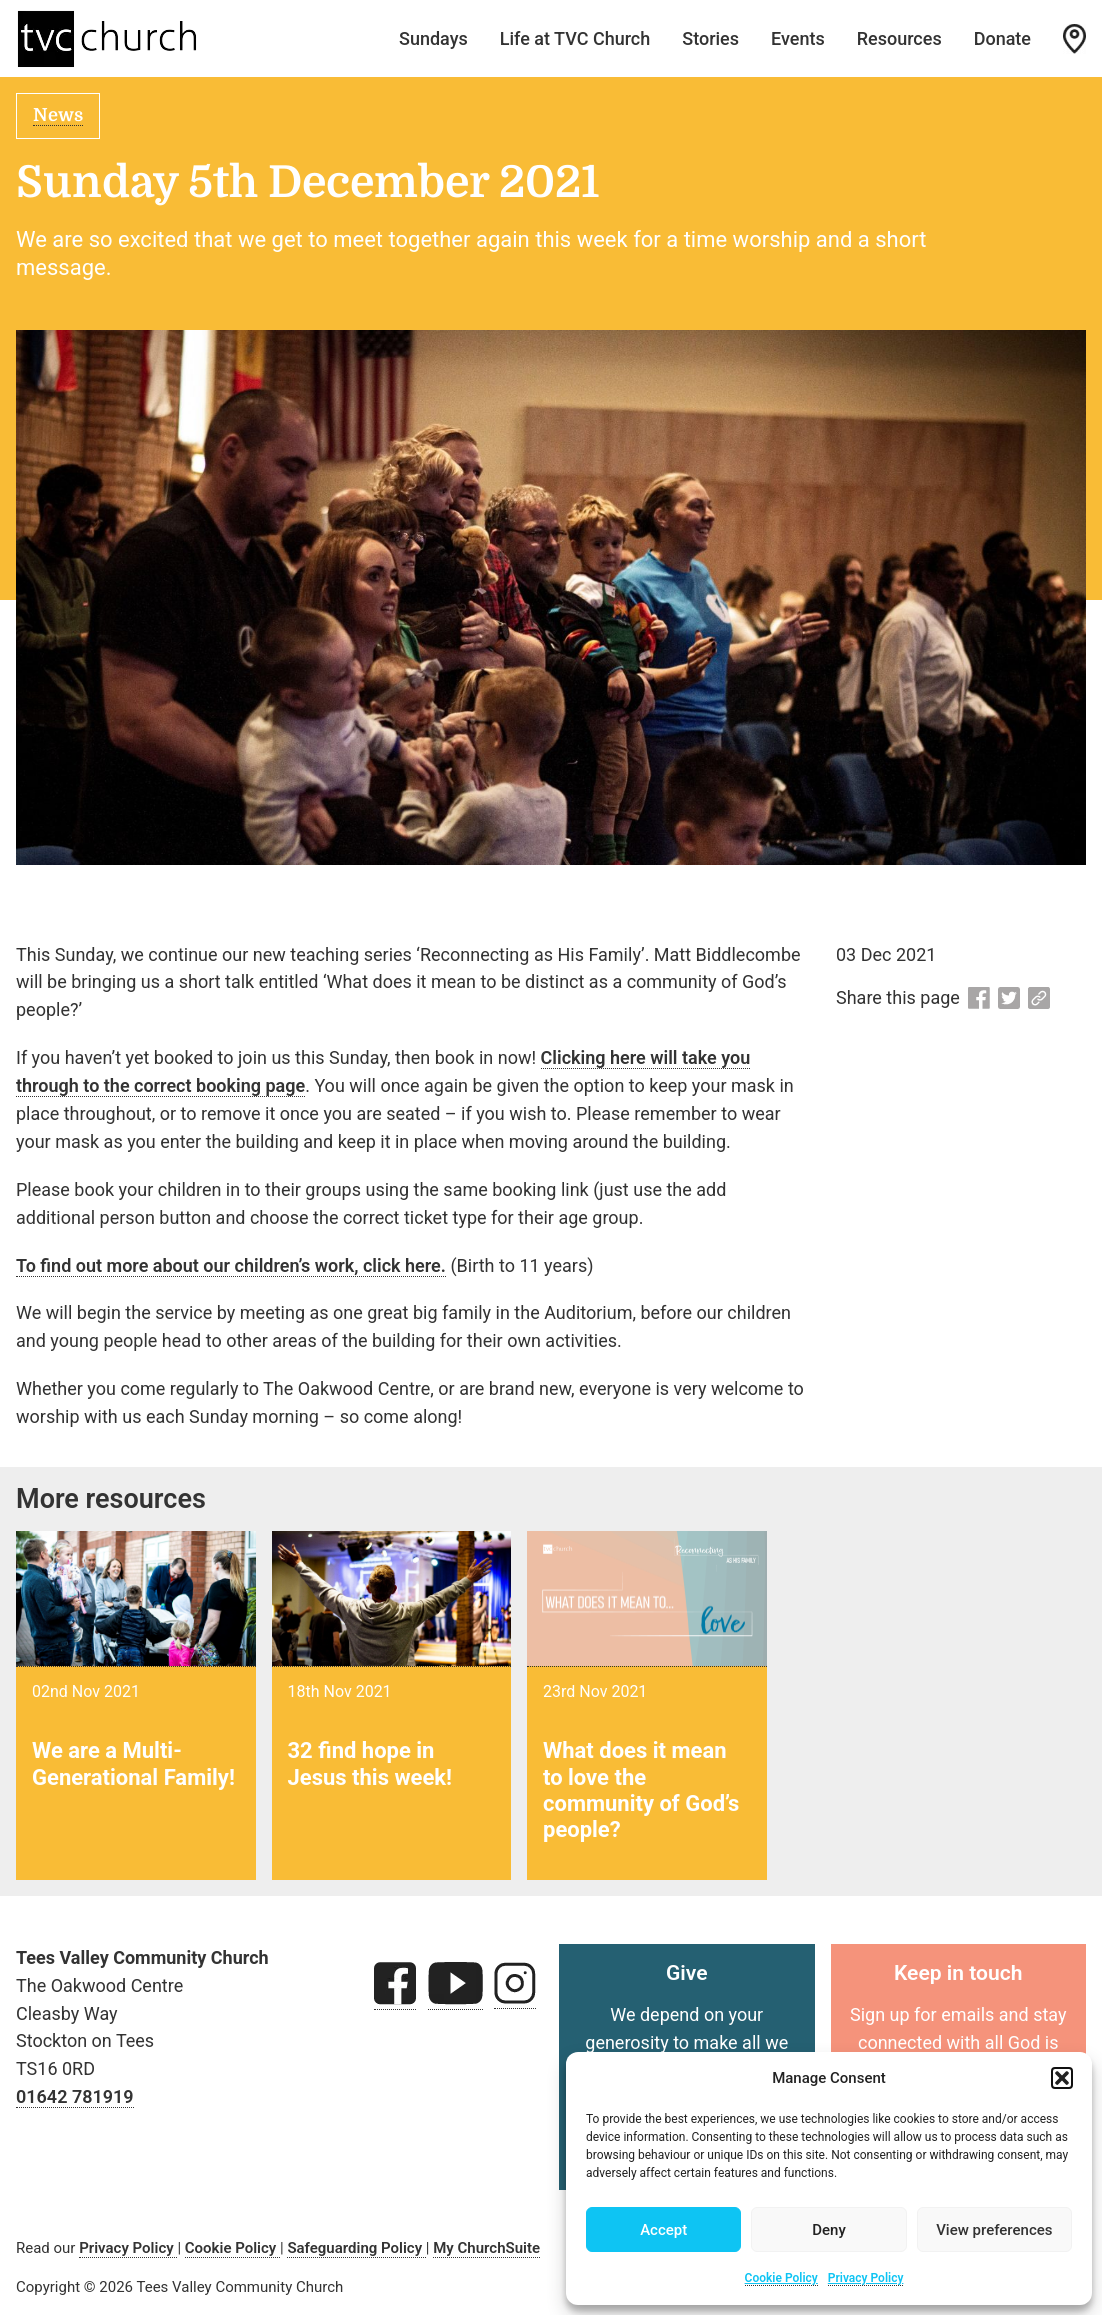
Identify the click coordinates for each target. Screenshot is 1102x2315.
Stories (710, 38)
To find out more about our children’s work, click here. (231, 1265)
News (58, 115)
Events (798, 38)
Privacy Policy (866, 2278)
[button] (1062, 2078)
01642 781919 (75, 2096)
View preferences (994, 2230)
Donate (1002, 38)
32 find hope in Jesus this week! (370, 1763)
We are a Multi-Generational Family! (133, 1763)
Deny (829, 2230)
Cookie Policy (781, 2278)
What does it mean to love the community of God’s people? (641, 1790)
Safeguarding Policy (356, 2248)
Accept (663, 2230)
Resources (899, 38)
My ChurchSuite (486, 2248)
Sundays (433, 38)
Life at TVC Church (575, 38)
